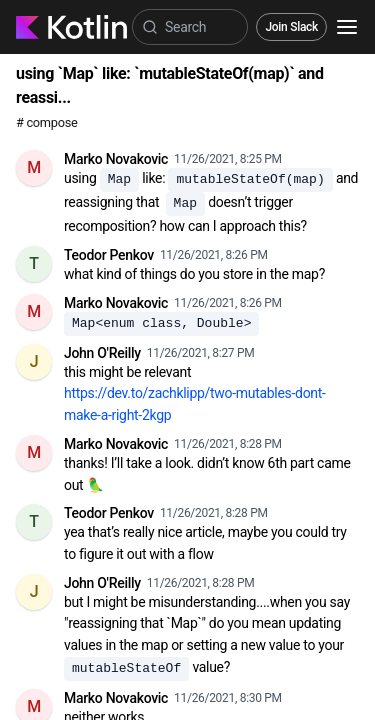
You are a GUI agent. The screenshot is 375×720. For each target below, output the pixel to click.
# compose (46, 122)
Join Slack (291, 27)
